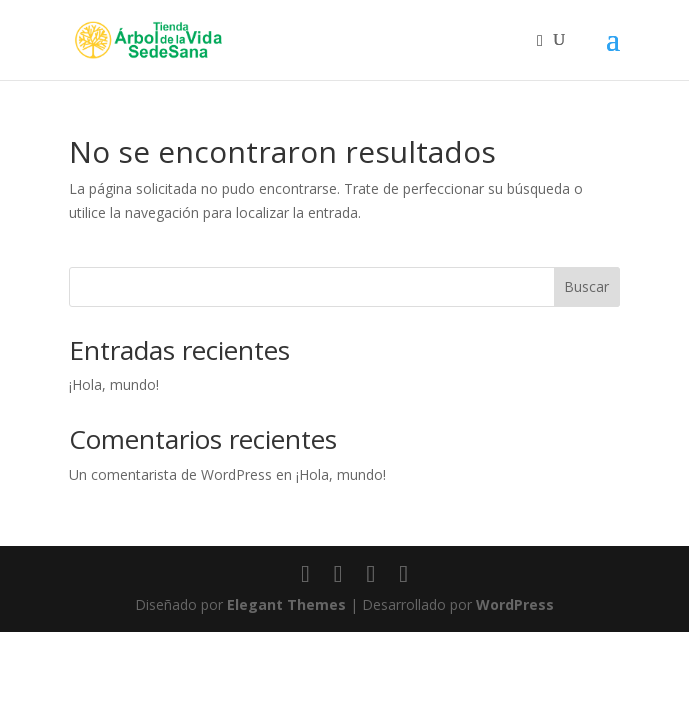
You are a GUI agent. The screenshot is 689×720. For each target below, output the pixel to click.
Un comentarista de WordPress (170, 474)
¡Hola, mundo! (114, 384)
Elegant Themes (286, 604)
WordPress (515, 604)
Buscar (586, 286)
